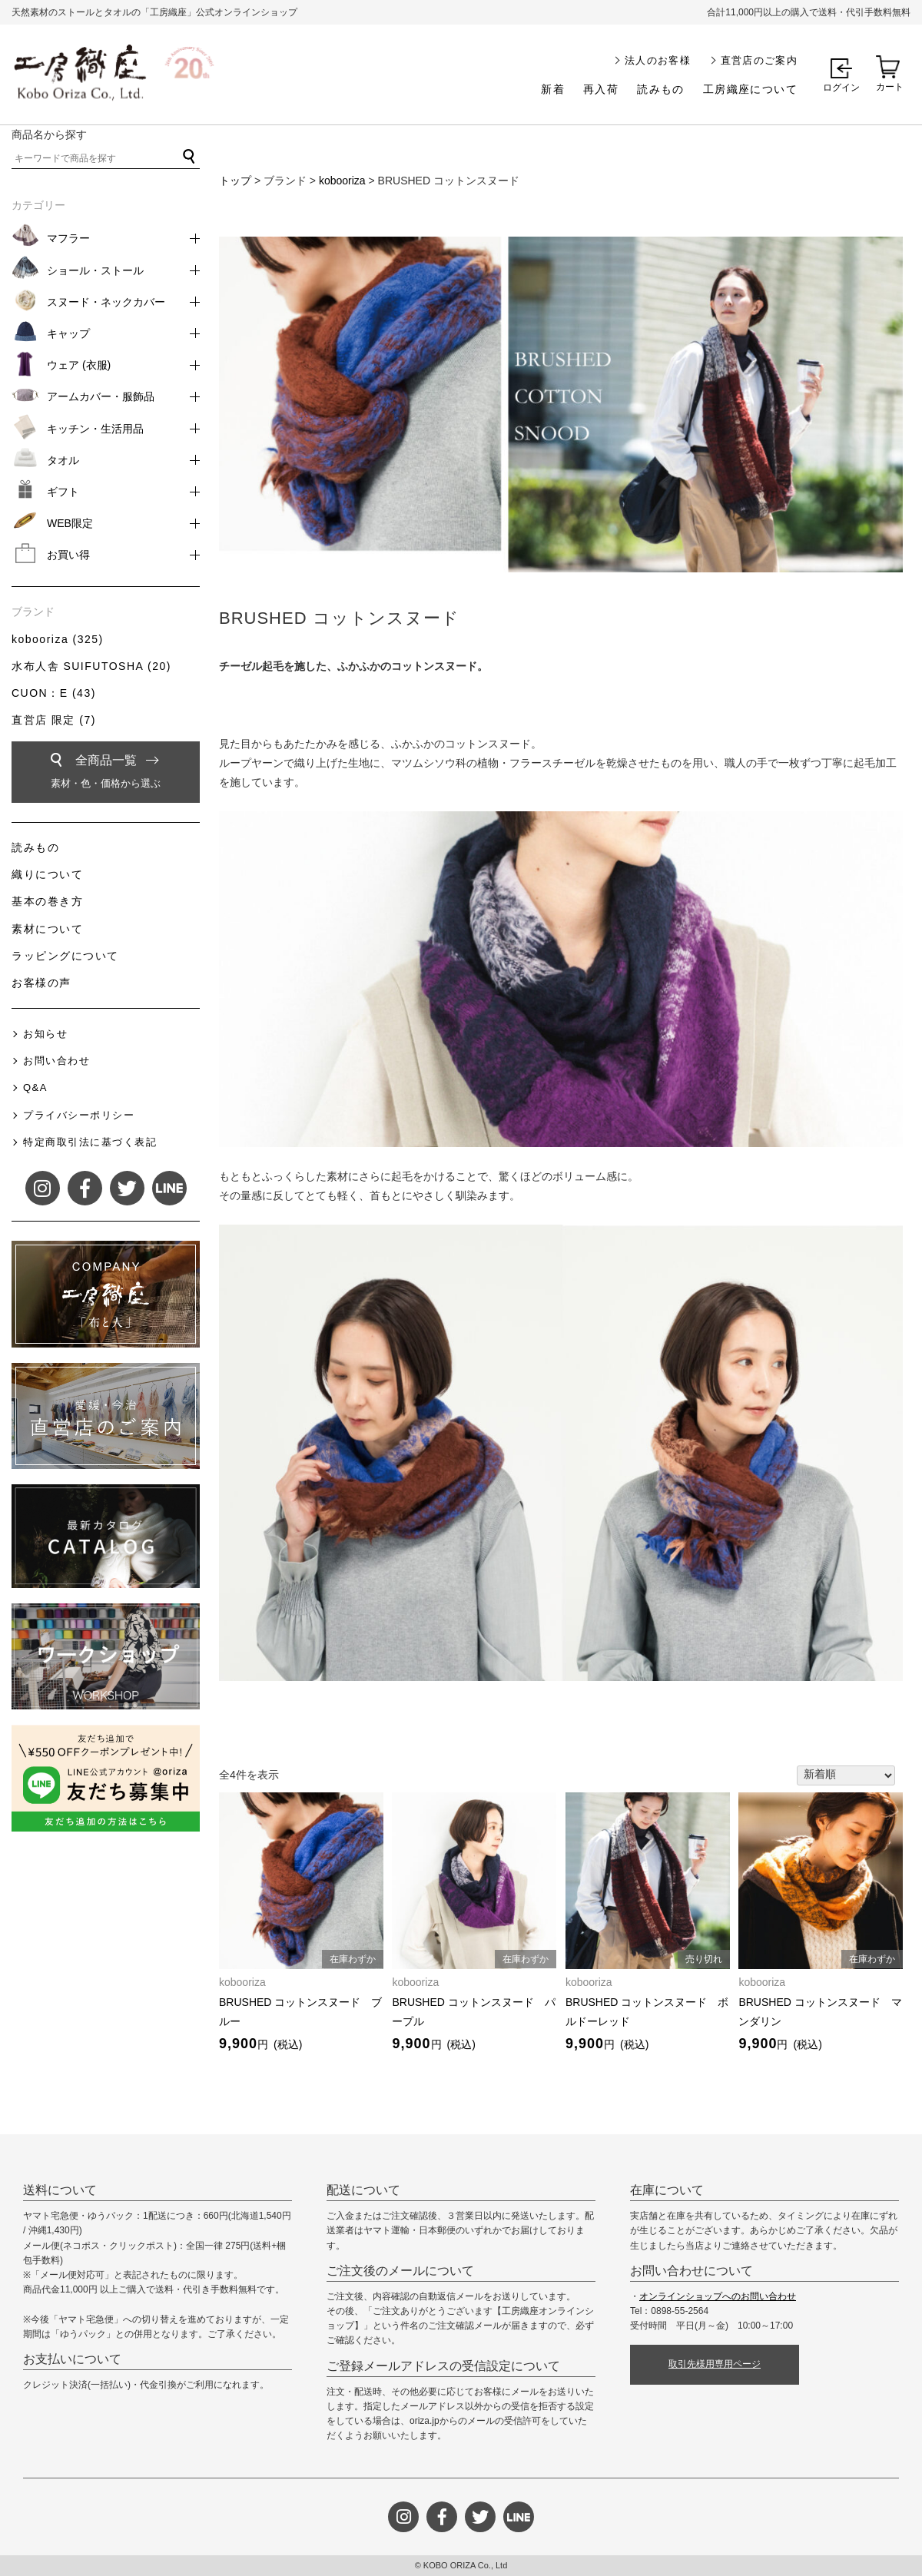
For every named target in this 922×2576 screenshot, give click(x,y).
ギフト (63, 492)
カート (890, 86)
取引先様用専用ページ (714, 2364)
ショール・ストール (95, 270)
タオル (63, 460)
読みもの (661, 89)
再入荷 (601, 89)
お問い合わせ (56, 1060)
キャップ (68, 333)
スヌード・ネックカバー (106, 302)
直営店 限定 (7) (54, 720)
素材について (47, 929)
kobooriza (342, 180)
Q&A (35, 1087)
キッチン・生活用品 (95, 429)
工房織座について (750, 89)
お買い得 (68, 555)
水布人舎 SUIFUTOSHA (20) (91, 666)
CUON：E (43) (54, 693)
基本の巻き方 (47, 901)
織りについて (47, 874)
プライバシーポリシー (78, 1115)
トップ (235, 180)
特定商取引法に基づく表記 (90, 1142)
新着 (553, 89)
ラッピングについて (65, 956)
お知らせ (45, 1033)
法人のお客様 (658, 60)
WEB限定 (70, 523)
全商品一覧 (105, 774)
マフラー (68, 238)
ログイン (841, 87)
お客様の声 (41, 982)
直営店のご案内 (759, 60)
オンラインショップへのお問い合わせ (717, 2296)
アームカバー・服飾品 (100, 396)
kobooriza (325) (58, 639)
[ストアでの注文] (846, 1775)
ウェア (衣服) (79, 365)
